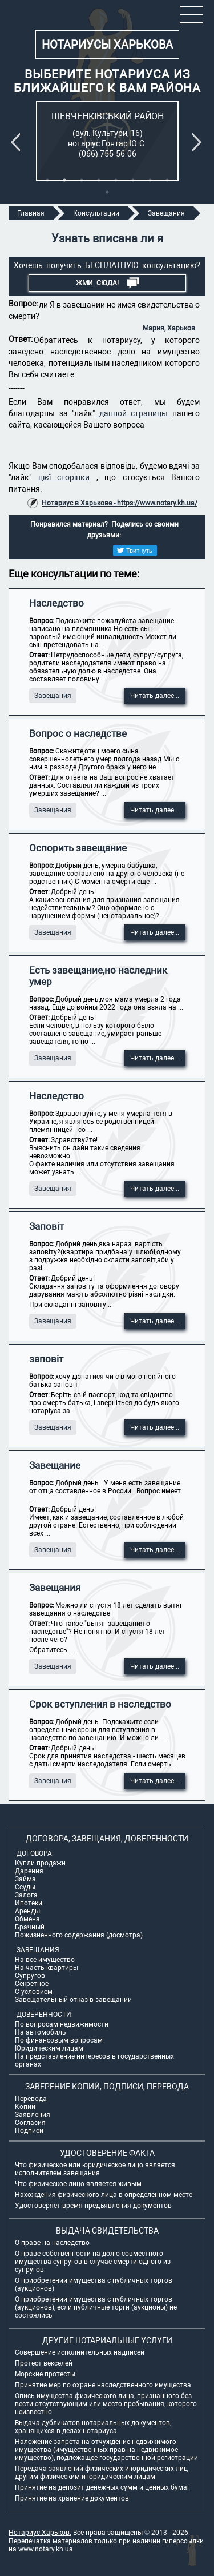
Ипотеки (28, 1903)
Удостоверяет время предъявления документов (93, 2206)
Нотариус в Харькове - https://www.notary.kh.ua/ (119, 503)
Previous (17, 142)
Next (199, 142)
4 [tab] (98, 180)
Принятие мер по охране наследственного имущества (103, 2385)
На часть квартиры (46, 1968)
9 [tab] (107, 192)
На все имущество (45, 1960)
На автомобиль (40, 2032)
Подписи (29, 2131)
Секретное (32, 1984)
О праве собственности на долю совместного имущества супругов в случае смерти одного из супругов (93, 2262)
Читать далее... (154, 696)
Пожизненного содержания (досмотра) (79, 1935)
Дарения (29, 1871)
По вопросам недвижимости (61, 2024)
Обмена (27, 1919)
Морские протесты (45, 2374)
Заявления (32, 2115)
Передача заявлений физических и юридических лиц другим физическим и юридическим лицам (101, 2473)
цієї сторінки (64, 477)
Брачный (30, 1927)
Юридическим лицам (49, 2048)
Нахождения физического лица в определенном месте (103, 2195)
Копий (25, 2107)
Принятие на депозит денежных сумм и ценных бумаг (102, 2487)
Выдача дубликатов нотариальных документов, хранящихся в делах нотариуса (93, 2427)
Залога (26, 1895)
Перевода (31, 2099)
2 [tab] (64, 180)
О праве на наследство (52, 2243)
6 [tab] (133, 180)
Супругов (30, 1976)
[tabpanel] (107, 141)
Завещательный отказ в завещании (73, 2000)
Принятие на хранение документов (72, 2498)
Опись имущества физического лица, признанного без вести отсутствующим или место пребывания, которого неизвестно (106, 2404)
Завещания (52, 696)
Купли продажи (40, 1863)
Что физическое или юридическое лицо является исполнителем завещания (95, 2169)
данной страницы (133, 413)
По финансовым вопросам (59, 2040)
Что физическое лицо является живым (78, 2184)
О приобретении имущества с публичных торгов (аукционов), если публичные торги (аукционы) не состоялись (96, 2307)
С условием (34, 1992)
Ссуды (25, 1887)
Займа (25, 1879)
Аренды (27, 1911)
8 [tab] (167, 180)
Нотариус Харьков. (40, 2533)
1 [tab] (47, 180)
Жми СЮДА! (107, 283)
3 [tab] (81, 180)
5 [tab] (116, 180)
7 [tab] (150, 180)
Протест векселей (43, 2363)
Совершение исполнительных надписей (79, 2352)
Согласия (30, 2123)
